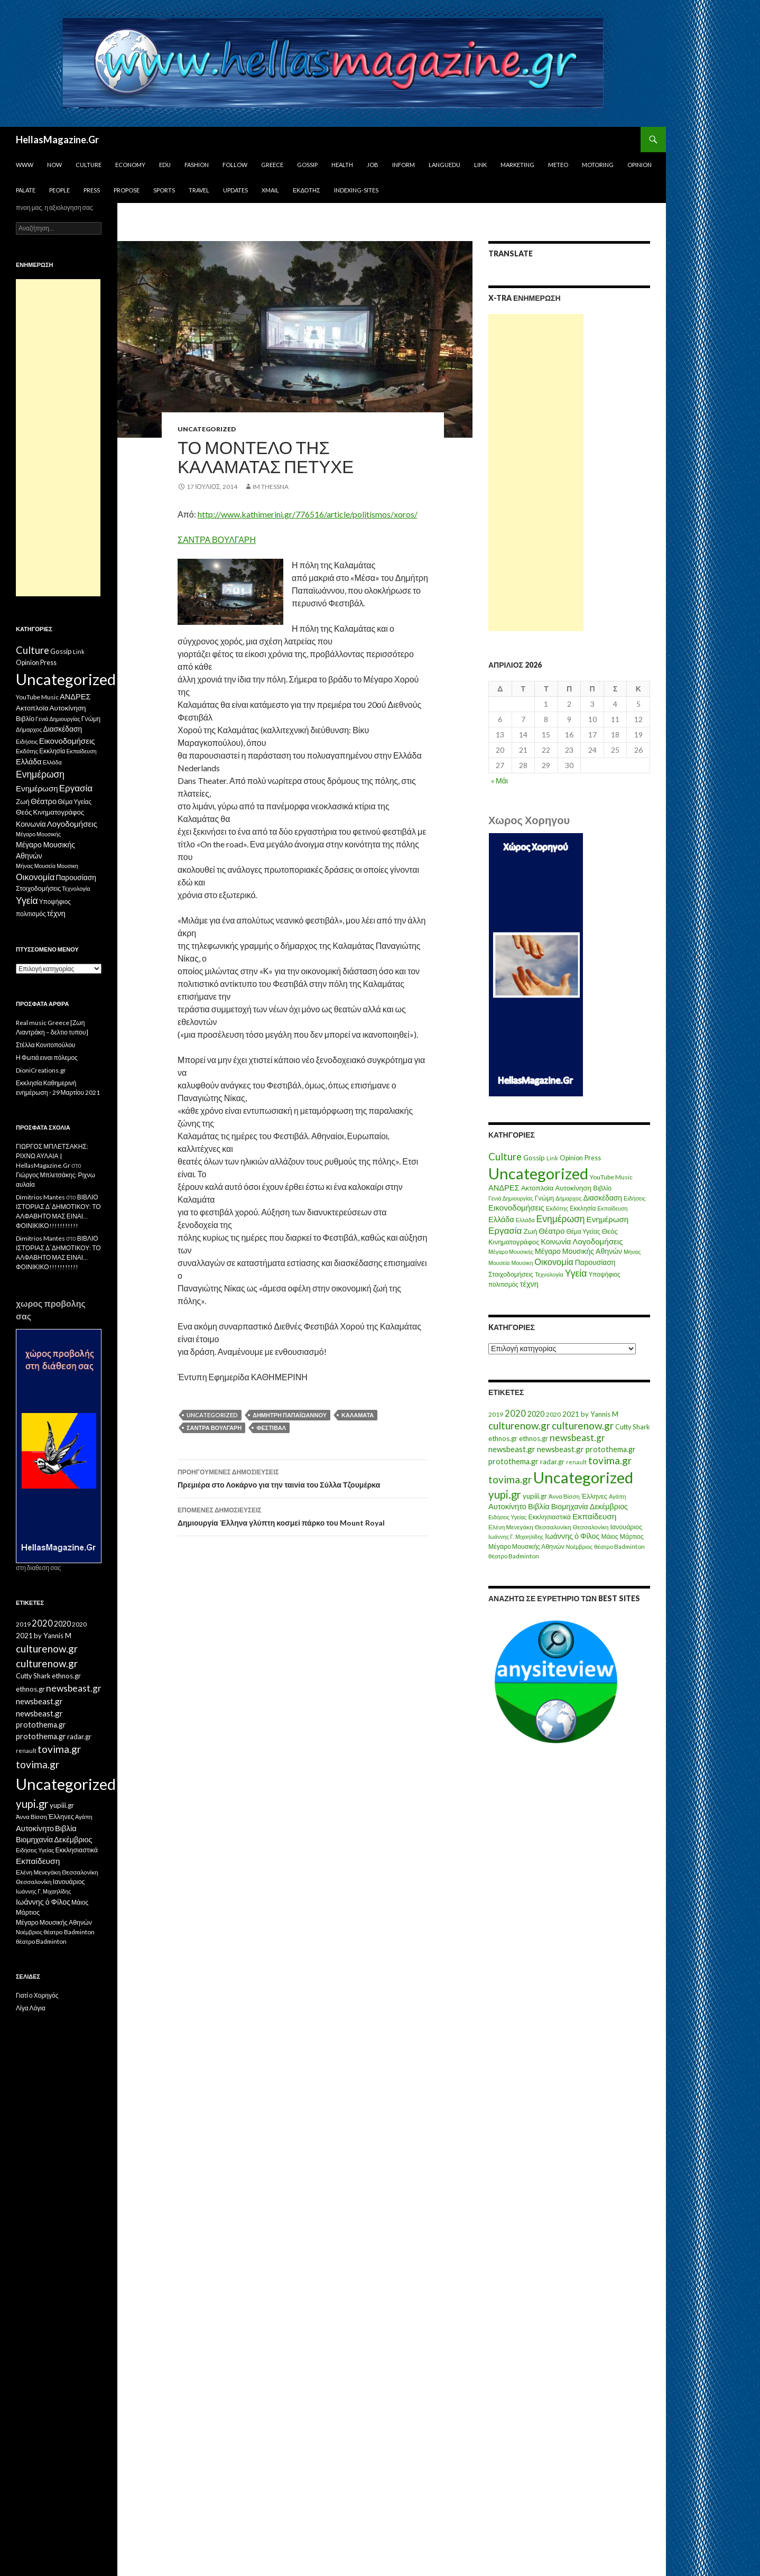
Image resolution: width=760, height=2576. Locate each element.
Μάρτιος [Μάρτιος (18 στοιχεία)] (632, 1536)
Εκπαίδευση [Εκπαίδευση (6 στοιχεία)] (612, 1208)
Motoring (598, 164)
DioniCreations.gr (41, 1070)
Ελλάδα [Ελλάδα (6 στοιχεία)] (525, 1219)
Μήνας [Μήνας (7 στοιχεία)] (632, 1251)
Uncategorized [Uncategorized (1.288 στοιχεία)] (583, 1477)
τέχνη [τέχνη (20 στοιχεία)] (529, 1283)
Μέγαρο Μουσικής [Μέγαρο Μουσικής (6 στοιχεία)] (510, 1251)
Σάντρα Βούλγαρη (214, 1427)
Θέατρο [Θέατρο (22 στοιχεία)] (551, 1230)
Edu (165, 164)
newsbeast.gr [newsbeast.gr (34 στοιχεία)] (511, 1449)
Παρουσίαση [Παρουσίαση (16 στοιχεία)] (595, 1262)
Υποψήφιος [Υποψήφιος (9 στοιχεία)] (604, 1274)
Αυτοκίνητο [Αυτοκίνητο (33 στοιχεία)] (507, 1506)
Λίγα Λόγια (30, 2008)
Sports (164, 190)
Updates (235, 190)
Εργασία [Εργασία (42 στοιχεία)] (505, 1230)
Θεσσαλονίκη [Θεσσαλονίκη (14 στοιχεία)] (591, 1527)
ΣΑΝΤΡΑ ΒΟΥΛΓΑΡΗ (217, 539)
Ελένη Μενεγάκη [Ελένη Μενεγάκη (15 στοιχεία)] (510, 1527)
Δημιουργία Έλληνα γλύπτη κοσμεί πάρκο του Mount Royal (303, 1515)
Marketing (517, 164)
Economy (130, 164)
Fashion (196, 164)
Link (480, 164)
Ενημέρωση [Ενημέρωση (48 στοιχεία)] (560, 1218)
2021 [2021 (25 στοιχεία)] (570, 1413)
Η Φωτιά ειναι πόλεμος (47, 1057)
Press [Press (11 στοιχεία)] (593, 1158)
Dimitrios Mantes (40, 1197)
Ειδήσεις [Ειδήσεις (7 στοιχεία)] (635, 1198)
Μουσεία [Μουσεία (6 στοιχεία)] (499, 1262)
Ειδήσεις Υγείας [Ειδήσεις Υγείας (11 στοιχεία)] (507, 1516)
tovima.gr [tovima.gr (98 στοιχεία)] (610, 1460)
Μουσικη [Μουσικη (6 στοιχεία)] (522, 1262)
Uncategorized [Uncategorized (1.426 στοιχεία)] (538, 1173)
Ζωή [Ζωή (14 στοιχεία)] (530, 1231)
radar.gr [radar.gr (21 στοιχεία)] (552, 1461)
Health (342, 164)
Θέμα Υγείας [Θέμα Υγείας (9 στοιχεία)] (583, 1231)
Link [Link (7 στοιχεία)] (552, 1158)
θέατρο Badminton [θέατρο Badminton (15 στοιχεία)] (619, 1546)
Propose (127, 190)
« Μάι (499, 780)
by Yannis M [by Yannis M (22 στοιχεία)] (599, 1414)
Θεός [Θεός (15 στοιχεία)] (610, 1231)
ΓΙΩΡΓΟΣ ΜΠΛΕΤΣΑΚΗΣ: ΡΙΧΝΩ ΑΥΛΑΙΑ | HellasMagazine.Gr (52, 1155)
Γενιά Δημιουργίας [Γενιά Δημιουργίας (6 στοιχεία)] (510, 1198)
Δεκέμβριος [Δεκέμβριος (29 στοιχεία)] (609, 1506)
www (24, 164)
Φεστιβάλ (271, 1427)
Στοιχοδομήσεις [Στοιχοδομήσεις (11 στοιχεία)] (510, 1274)
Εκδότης (306, 190)
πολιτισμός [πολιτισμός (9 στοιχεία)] (503, 1284)
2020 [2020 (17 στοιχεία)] (553, 1414)
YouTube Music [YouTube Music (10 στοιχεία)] (611, 1177)
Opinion (639, 164)
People (59, 190)
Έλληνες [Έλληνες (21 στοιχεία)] (594, 1496)
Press (92, 190)
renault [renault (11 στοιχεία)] (576, 1461)
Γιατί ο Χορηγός (37, 1995)
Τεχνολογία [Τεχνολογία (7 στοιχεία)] (549, 1274)
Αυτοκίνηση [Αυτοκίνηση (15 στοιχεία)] (573, 1188)
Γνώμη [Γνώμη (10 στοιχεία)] (544, 1198)
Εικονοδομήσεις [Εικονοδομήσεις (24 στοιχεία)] (516, 1207)
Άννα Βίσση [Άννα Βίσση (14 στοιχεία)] (564, 1496)
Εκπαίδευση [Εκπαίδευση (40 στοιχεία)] (594, 1516)
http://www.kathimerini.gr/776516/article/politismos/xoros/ (308, 514)
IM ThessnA (271, 487)
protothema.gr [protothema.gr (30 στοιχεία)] (611, 1449)
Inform (403, 164)
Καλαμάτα (357, 1414)
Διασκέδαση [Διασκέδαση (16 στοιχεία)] (602, 1197)
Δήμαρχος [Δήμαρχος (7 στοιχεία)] (568, 1198)
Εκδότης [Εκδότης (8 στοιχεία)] (557, 1208)
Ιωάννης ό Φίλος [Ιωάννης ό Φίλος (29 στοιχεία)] (572, 1535)
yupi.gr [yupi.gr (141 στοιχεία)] (504, 1494)
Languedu (444, 164)
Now (54, 164)
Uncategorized (207, 429)
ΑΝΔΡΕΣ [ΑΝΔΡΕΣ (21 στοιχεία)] (504, 1187)
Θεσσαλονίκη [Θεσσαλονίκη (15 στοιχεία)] (553, 1527)
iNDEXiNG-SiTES (356, 190)
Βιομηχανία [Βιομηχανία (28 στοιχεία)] (569, 1506)
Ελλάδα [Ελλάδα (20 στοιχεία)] (501, 1219)
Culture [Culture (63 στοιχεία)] (505, 1156)
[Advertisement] (535, 472)
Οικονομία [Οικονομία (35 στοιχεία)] (553, 1262)
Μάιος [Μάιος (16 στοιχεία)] (609, 1536)
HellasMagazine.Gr (57, 139)
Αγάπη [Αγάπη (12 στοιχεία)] (617, 1496)
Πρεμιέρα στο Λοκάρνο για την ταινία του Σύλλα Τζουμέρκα (303, 1477)
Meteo (558, 164)
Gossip (307, 164)
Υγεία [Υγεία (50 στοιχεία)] (576, 1273)
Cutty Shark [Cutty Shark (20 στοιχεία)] (632, 1427)
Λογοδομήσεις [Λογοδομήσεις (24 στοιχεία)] (597, 1241)
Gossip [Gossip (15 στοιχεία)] (534, 1157)
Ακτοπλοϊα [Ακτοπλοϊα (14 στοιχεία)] (537, 1188)
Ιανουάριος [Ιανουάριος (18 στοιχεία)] (626, 1527)
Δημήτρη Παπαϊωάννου (290, 1414)
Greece (272, 164)
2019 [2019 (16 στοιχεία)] (495, 1414)
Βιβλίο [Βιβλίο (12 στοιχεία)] (602, 1188)
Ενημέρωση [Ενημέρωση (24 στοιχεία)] (608, 1219)
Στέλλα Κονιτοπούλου (45, 1045)
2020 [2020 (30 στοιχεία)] (535, 1413)
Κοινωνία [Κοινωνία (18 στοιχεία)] (556, 1241)
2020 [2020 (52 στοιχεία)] (515, 1413)
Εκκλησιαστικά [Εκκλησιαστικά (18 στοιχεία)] (550, 1517)
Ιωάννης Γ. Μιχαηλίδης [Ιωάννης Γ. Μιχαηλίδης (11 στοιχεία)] (515, 1536)
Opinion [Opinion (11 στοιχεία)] (571, 1158)
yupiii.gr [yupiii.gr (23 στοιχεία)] (535, 1496)
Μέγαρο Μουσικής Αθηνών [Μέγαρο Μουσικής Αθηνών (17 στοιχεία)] (578, 1251)
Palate (25, 190)
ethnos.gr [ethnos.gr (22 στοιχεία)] (502, 1438)
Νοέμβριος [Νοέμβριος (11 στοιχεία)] (579, 1546)
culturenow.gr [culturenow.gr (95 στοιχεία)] (519, 1425)
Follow (235, 164)
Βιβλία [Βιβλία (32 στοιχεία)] (539, 1506)
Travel (199, 190)
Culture (88, 164)
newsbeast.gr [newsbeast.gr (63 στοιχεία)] (577, 1437)
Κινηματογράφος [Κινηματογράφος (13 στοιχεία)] (514, 1242)
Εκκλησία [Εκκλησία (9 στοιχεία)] (583, 1208)
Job (372, 164)
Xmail (270, 190)
